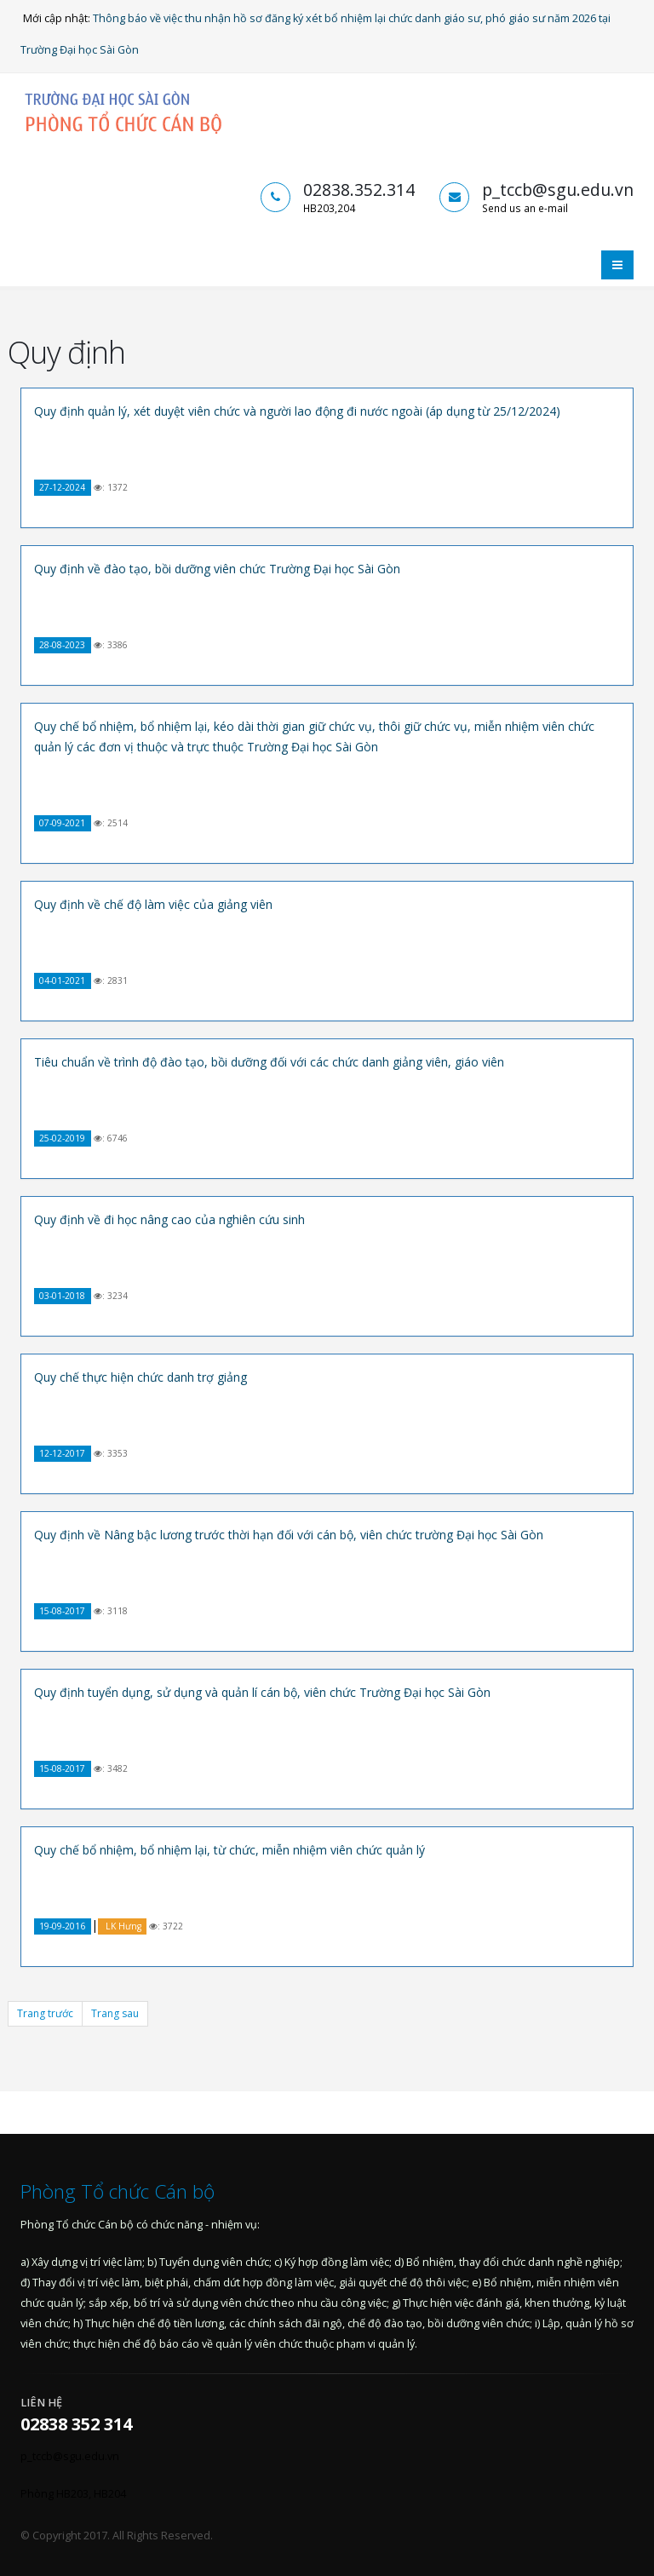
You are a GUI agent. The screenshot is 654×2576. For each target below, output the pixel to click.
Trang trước (45, 2013)
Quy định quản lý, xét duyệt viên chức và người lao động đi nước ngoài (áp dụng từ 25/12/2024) (297, 411)
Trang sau (115, 2013)
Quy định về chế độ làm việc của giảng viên (153, 904)
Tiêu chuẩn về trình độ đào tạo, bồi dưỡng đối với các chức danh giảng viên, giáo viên (269, 1062)
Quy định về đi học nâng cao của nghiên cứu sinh (169, 1219)
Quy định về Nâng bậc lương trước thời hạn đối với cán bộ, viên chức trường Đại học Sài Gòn (288, 1535)
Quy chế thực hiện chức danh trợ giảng (140, 1377)
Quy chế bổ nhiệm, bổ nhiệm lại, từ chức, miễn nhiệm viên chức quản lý (229, 1850)
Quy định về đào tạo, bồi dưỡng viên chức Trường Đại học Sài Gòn (217, 569)
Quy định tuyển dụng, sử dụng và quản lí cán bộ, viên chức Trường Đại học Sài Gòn (262, 1692)
